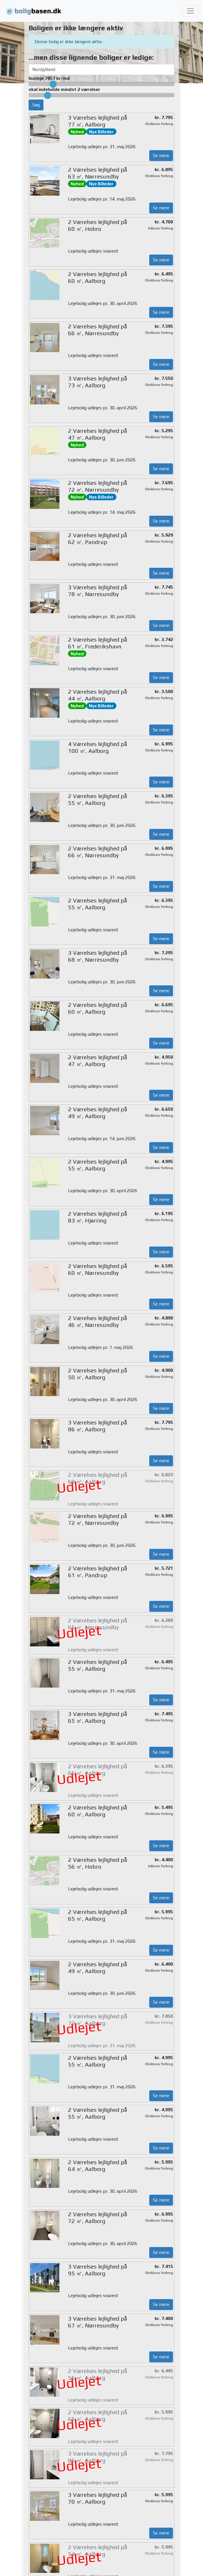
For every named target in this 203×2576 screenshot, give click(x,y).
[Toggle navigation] (190, 11)
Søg (36, 105)
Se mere (161, 155)
